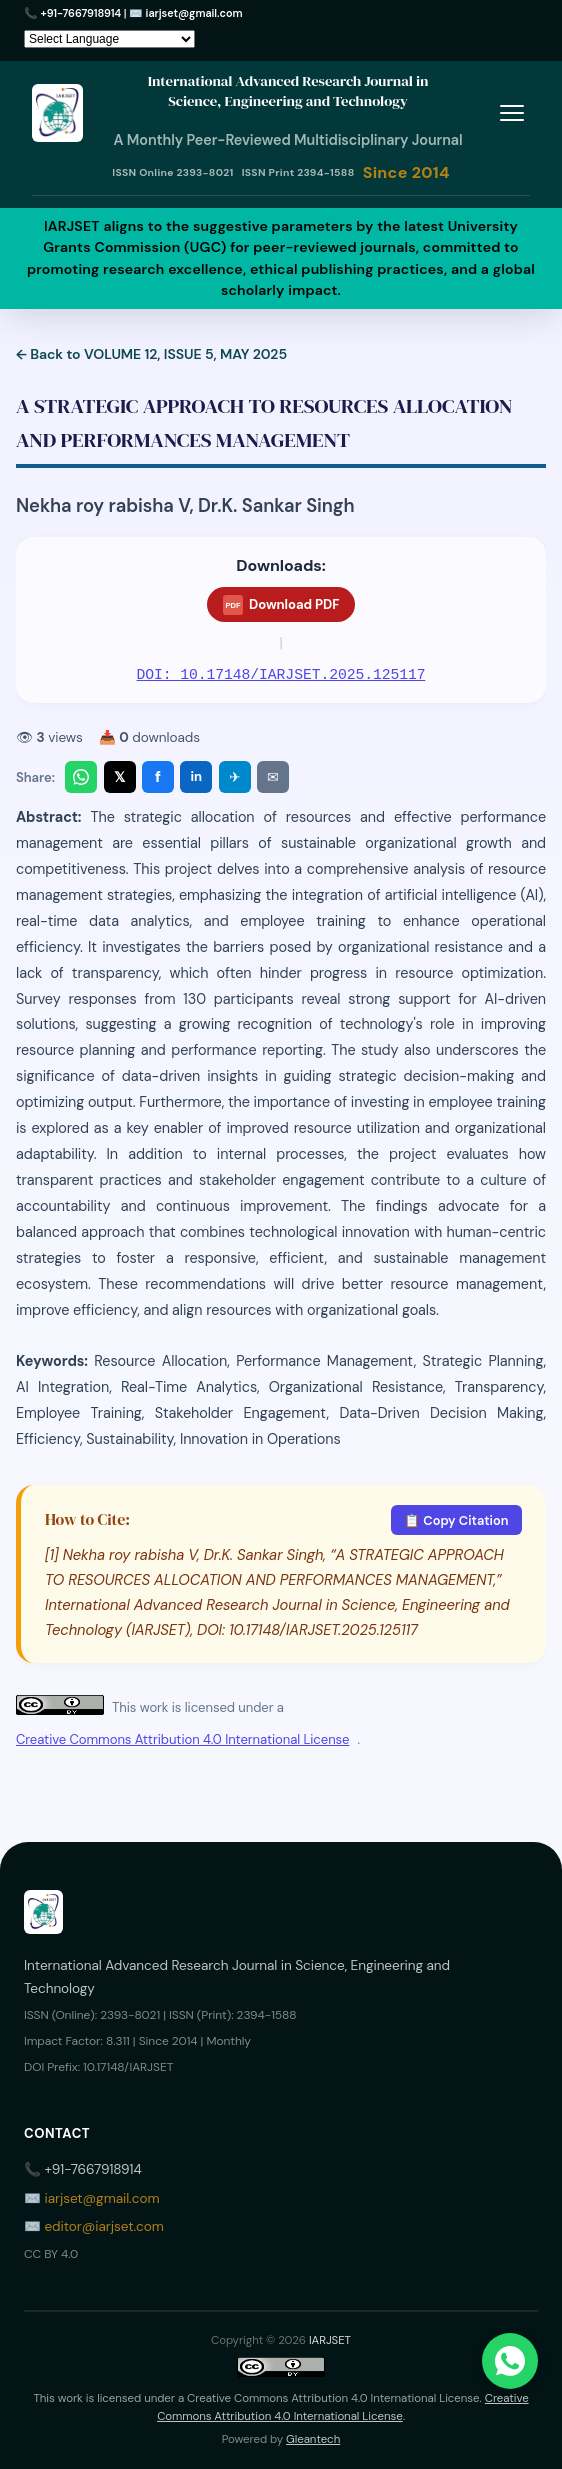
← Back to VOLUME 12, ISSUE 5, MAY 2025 (151, 354)
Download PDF (281, 605)
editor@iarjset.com (103, 2226)
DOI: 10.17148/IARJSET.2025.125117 (281, 675)
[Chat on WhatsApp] (510, 2361)
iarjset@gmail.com (194, 13)
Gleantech (313, 2439)
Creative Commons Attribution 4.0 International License (182, 1739)
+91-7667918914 (81, 13)
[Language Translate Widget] (109, 39)
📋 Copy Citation (456, 1520)
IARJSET (330, 2340)
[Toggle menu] (511, 112)
